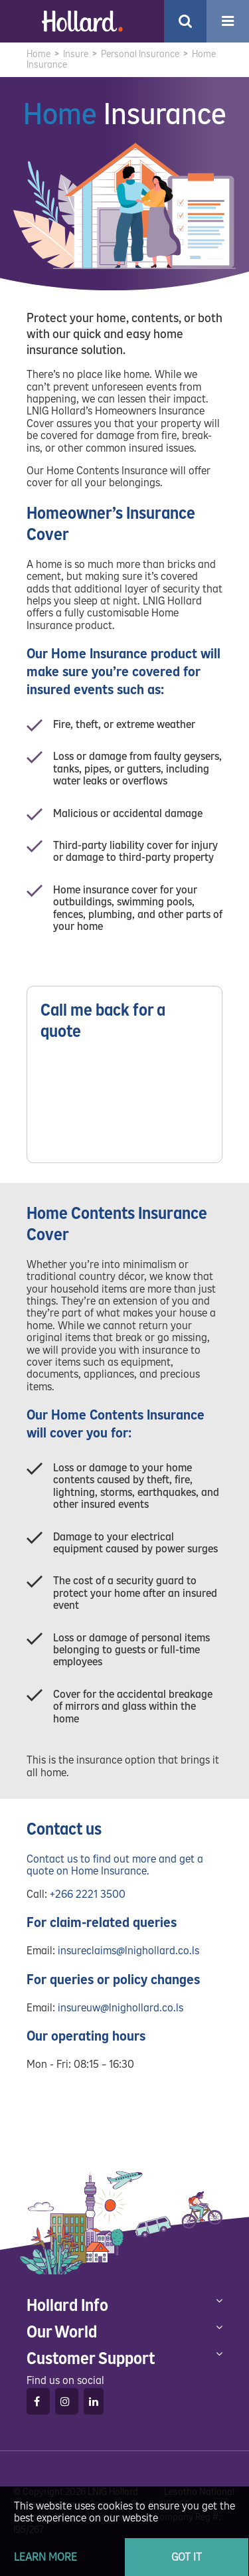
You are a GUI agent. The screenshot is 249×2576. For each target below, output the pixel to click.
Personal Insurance (140, 54)
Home (38, 54)
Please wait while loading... (124, 1105)
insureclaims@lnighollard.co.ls (128, 1951)
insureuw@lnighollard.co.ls (120, 2008)
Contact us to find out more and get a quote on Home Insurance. (115, 1865)
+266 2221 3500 (87, 1894)
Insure (75, 54)
